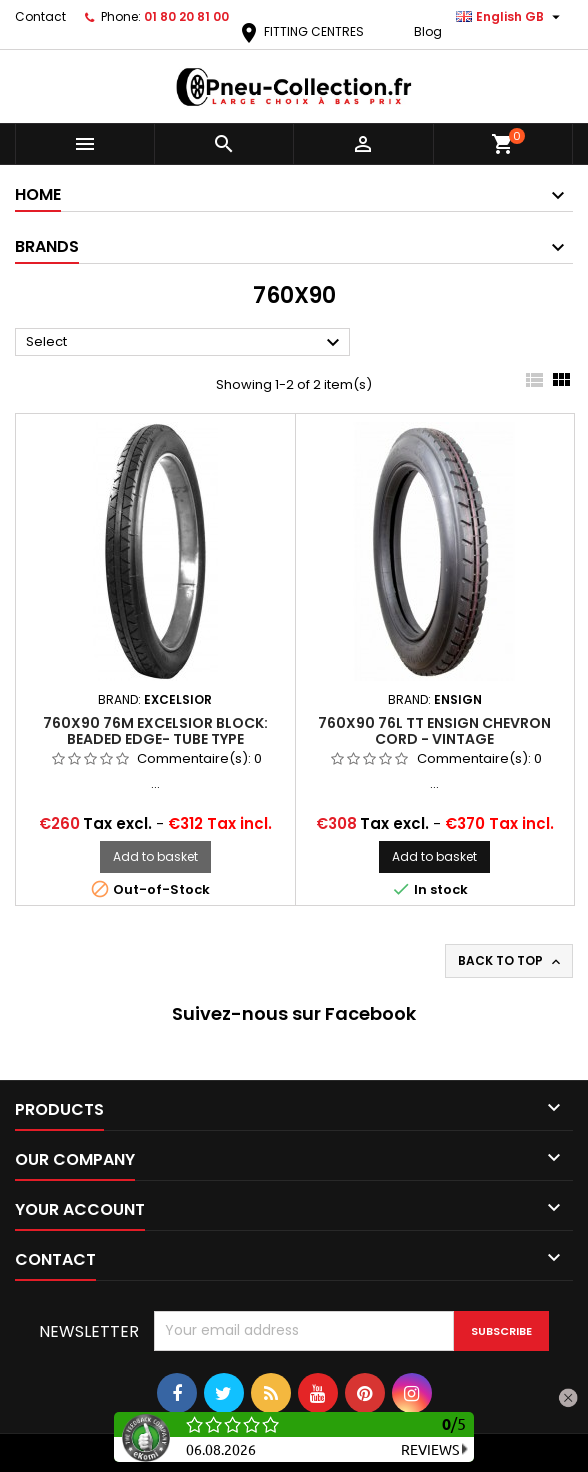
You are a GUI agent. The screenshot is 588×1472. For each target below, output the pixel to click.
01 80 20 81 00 (186, 16)
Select (185, 343)
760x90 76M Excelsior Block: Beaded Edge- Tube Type (155, 731)
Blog (428, 31)
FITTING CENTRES (300, 31)
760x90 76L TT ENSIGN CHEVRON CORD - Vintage (434, 731)
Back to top (511, 961)
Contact (40, 16)
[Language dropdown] (510, 17)
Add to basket (155, 856)
